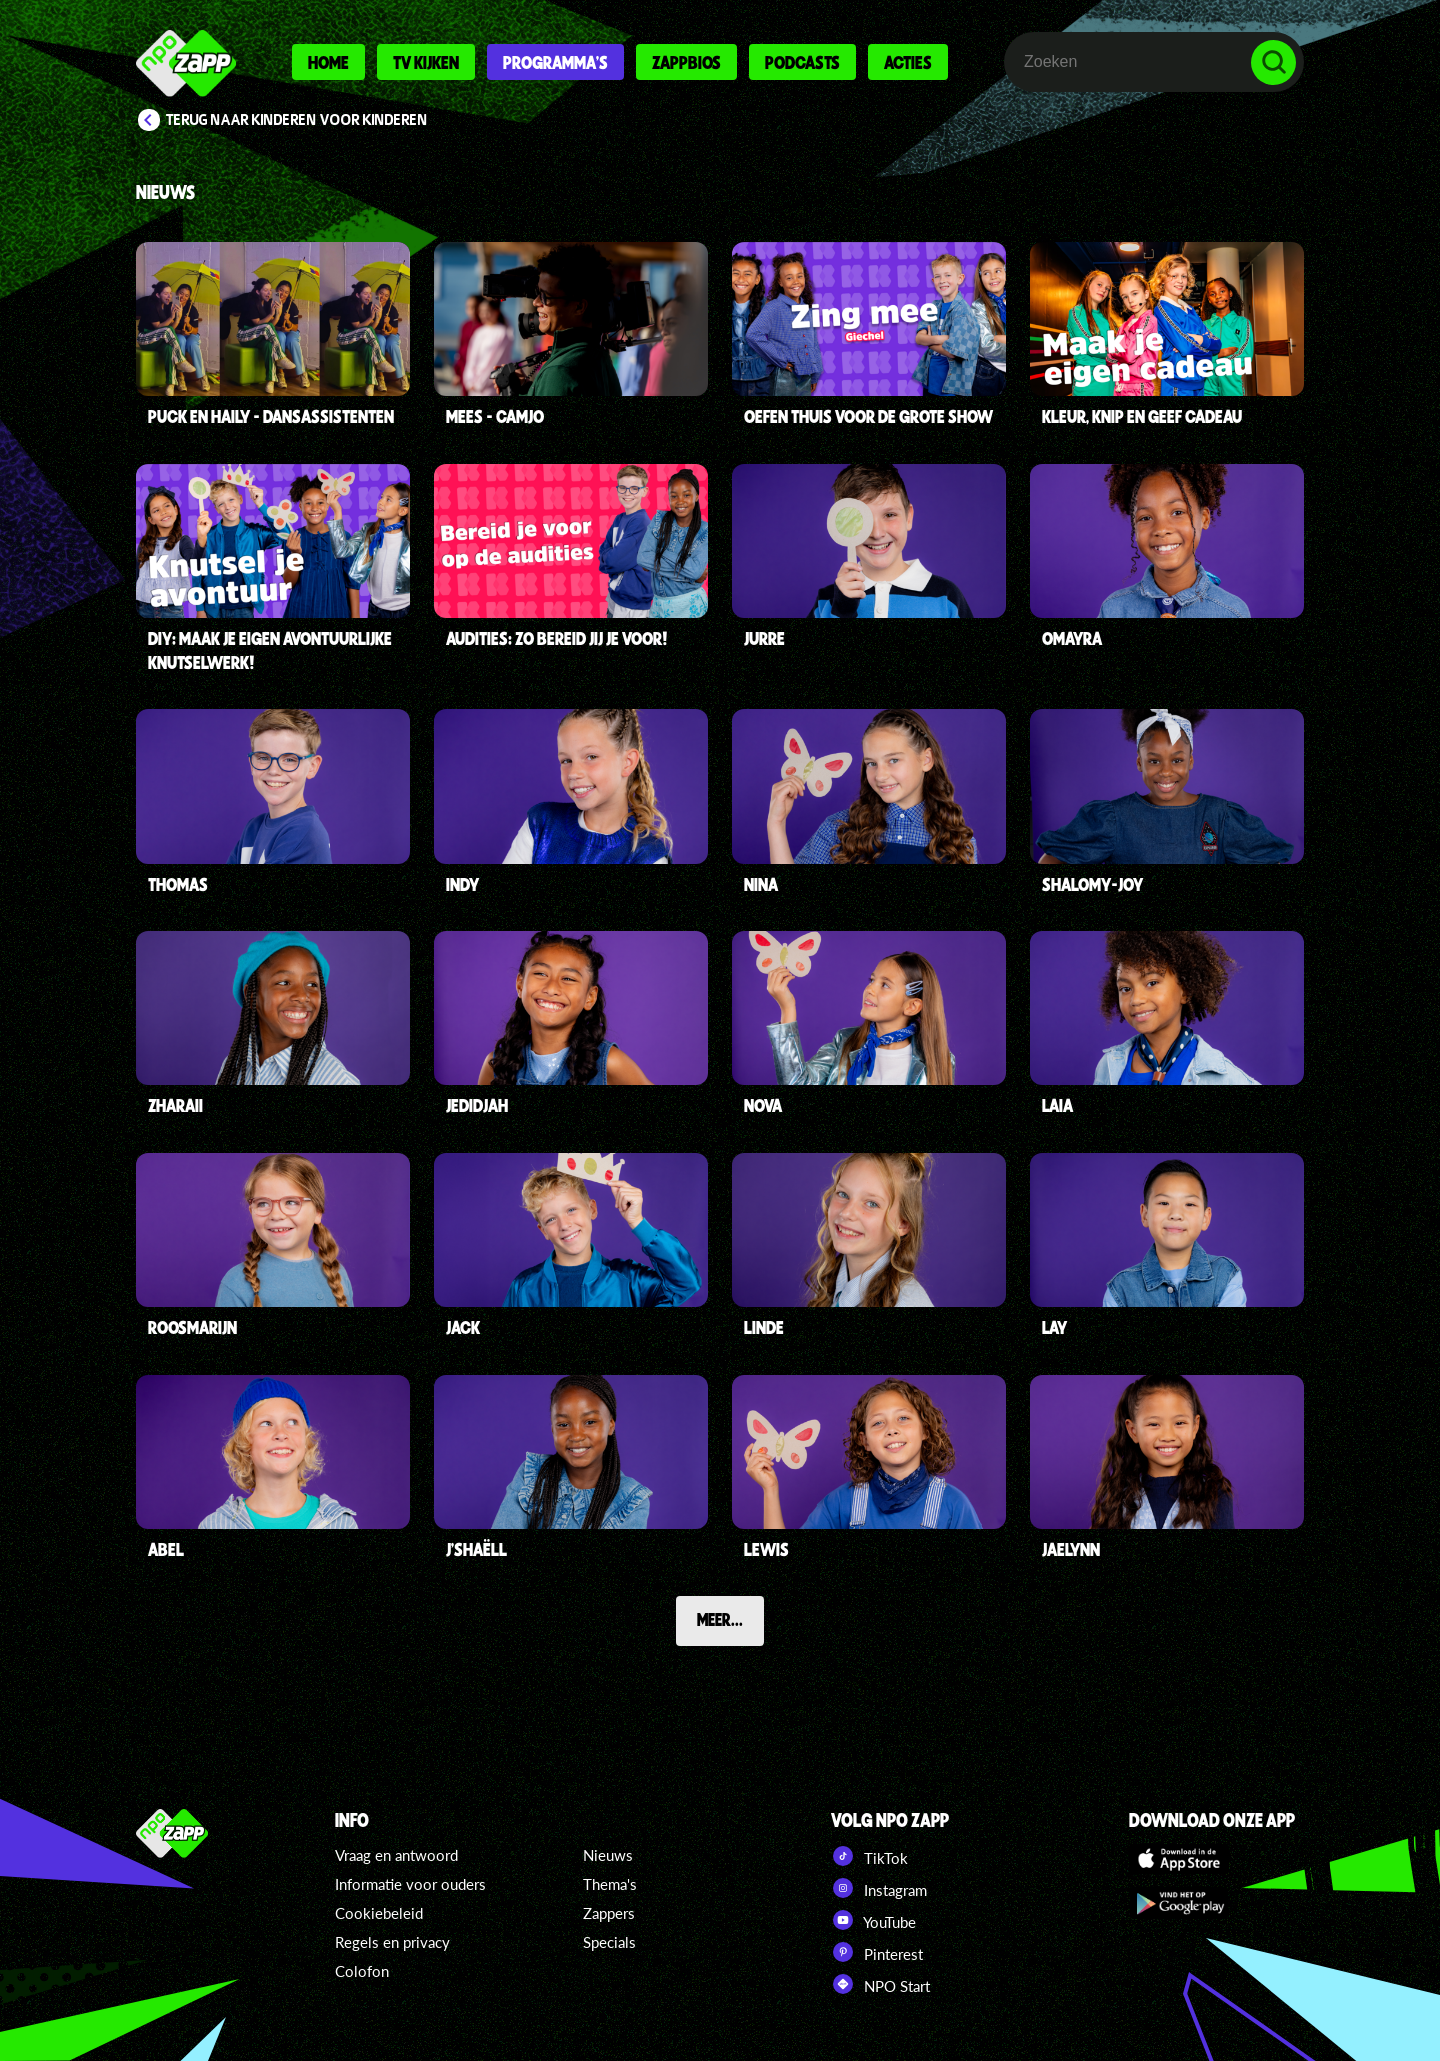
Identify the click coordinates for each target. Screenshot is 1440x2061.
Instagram (879, 1888)
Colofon (362, 1971)
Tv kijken (426, 62)
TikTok (869, 1856)
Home (328, 62)
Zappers (609, 1913)
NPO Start (880, 1984)
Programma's (555, 62)
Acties (908, 62)
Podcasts (802, 62)
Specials (609, 1942)
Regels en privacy (392, 1942)
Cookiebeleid (379, 1913)
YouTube (873, 1920)
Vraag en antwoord (396, 1855)
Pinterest (877, 1952)
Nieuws (608, 1855)
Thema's (610, 1884)
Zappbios (686, 62)
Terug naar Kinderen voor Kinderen (297, 120)
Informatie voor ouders (410, 1884)
